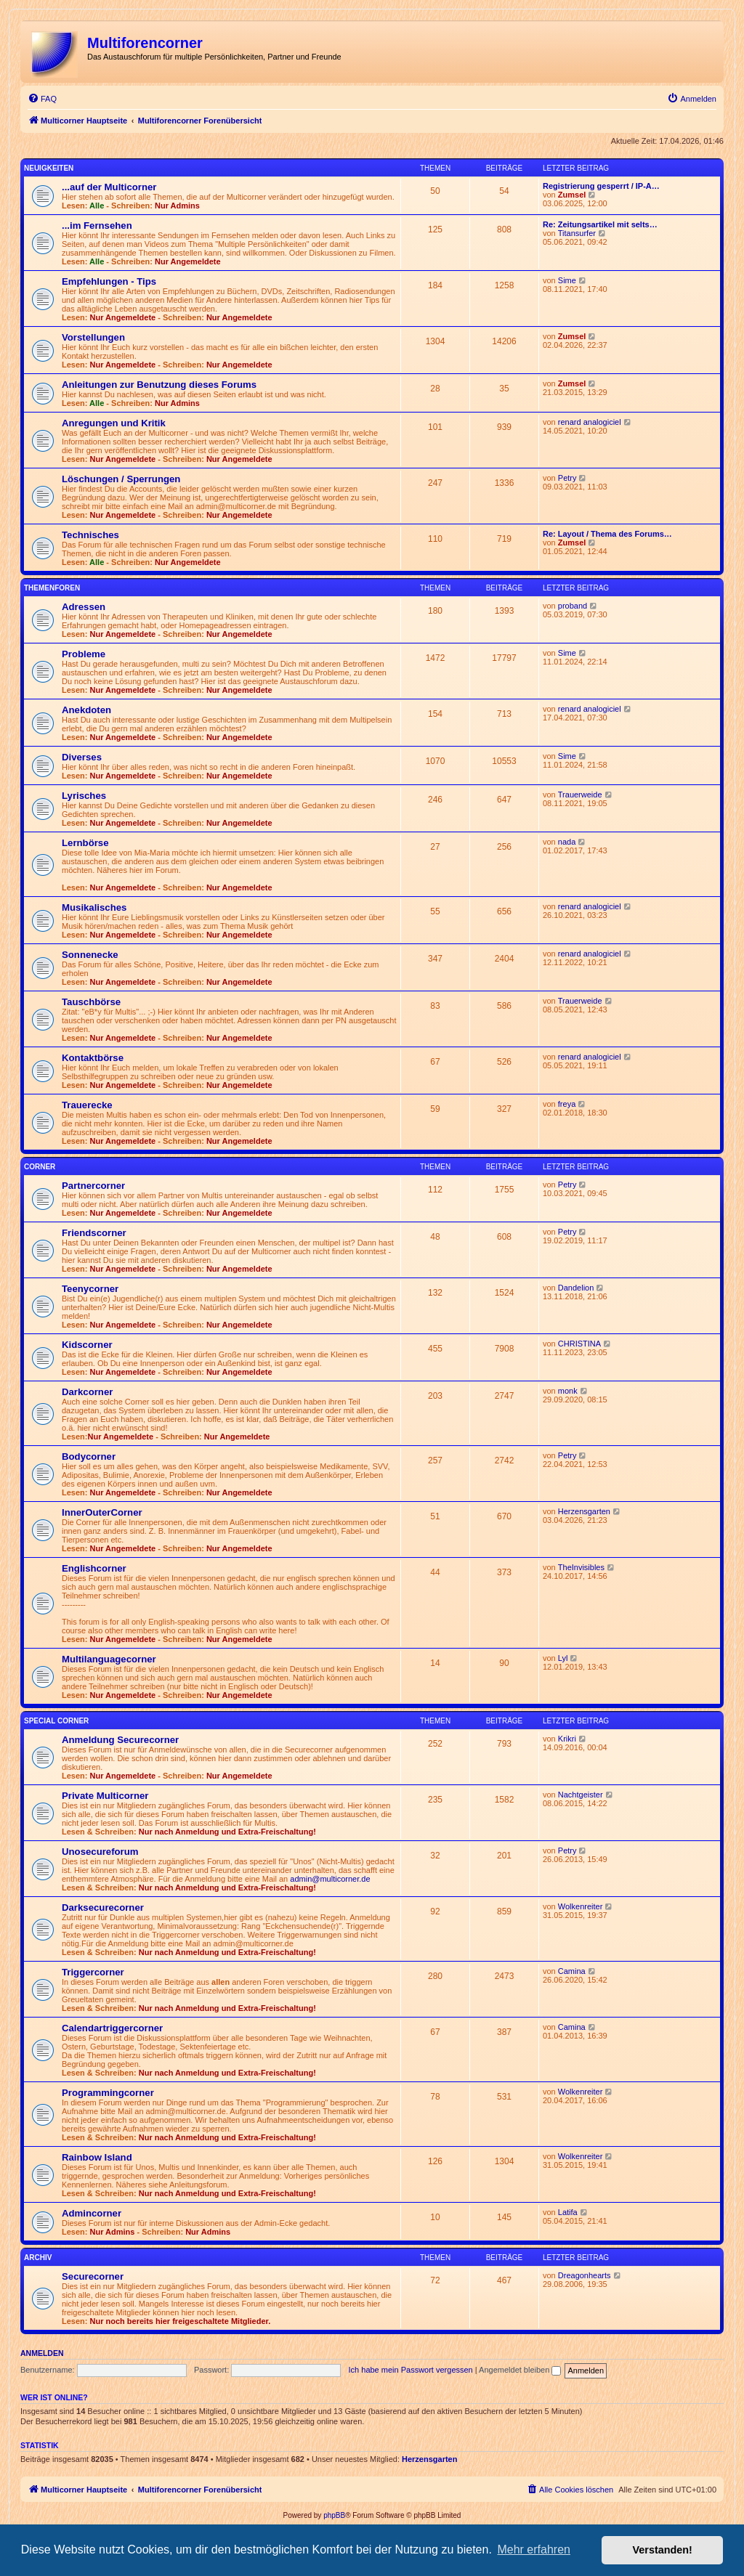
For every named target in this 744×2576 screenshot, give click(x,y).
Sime (567, 280)
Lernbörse (85, 842)
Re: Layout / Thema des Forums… (607, 533)
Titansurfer (577, 233)
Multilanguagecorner (109, 1659)
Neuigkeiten (48, 168)
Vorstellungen (93, 337)
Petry (567, 478)
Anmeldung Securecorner (120, 1739)
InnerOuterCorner (102, 1512)
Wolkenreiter (580, 1906)
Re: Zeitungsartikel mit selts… (600, 224)
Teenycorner (90, 1288)
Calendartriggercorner (112, 2028)
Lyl (563, 1658)
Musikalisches (94, 907)
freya (566, 1104)
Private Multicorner (105, 1795)
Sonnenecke (90, 954)
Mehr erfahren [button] (533, 2549)
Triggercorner (93, 1972)
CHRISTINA (579, 1343)
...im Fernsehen (97, 225)
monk (568, 1390)
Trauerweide (580, 794)
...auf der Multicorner (109, 187)
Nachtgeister (580, 1794)
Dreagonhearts (584, 2275)
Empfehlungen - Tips (109, 281)
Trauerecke (87, 1105)
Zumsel (572, 194)
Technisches (90, 534)
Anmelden (42, 2353)
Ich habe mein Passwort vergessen (411, 2369)
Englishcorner (94, 1568)
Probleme (83, 654)
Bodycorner (89, 1456)
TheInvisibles (581, 1567)
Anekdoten (86, 709)
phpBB (334, 2515)
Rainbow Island (97, 2157)
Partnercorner (93, 1185)
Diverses (82, 757)
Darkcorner (87, 1391)
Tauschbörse (91, 1001)
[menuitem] (42, 98)
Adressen (83, 606)
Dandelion (576, 1287)
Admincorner (91, 2213)
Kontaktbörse (93, 1057)
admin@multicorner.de (330, 1878)
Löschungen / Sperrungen (121, 479)
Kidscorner (87, 1344)
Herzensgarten (584, 1511)
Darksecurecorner (103, 1907)
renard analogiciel (589, 422)
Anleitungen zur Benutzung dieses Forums (159, 384)
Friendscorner (94, 1232)
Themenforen (52, 588)
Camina (572, 1971)
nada (566, 841)
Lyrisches (84, 795)
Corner (39, 1167)
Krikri (567, 1738)
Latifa (568, 2212)
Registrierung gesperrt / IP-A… (601, 186)
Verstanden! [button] (662, 2550)
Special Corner (56, 1721)
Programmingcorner (108, 2092)
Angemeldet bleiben (520, 2369)
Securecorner (93, 2276)
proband (572, 605)
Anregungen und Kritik (114, 423)
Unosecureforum (100, 1851)
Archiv (38, 2258)
